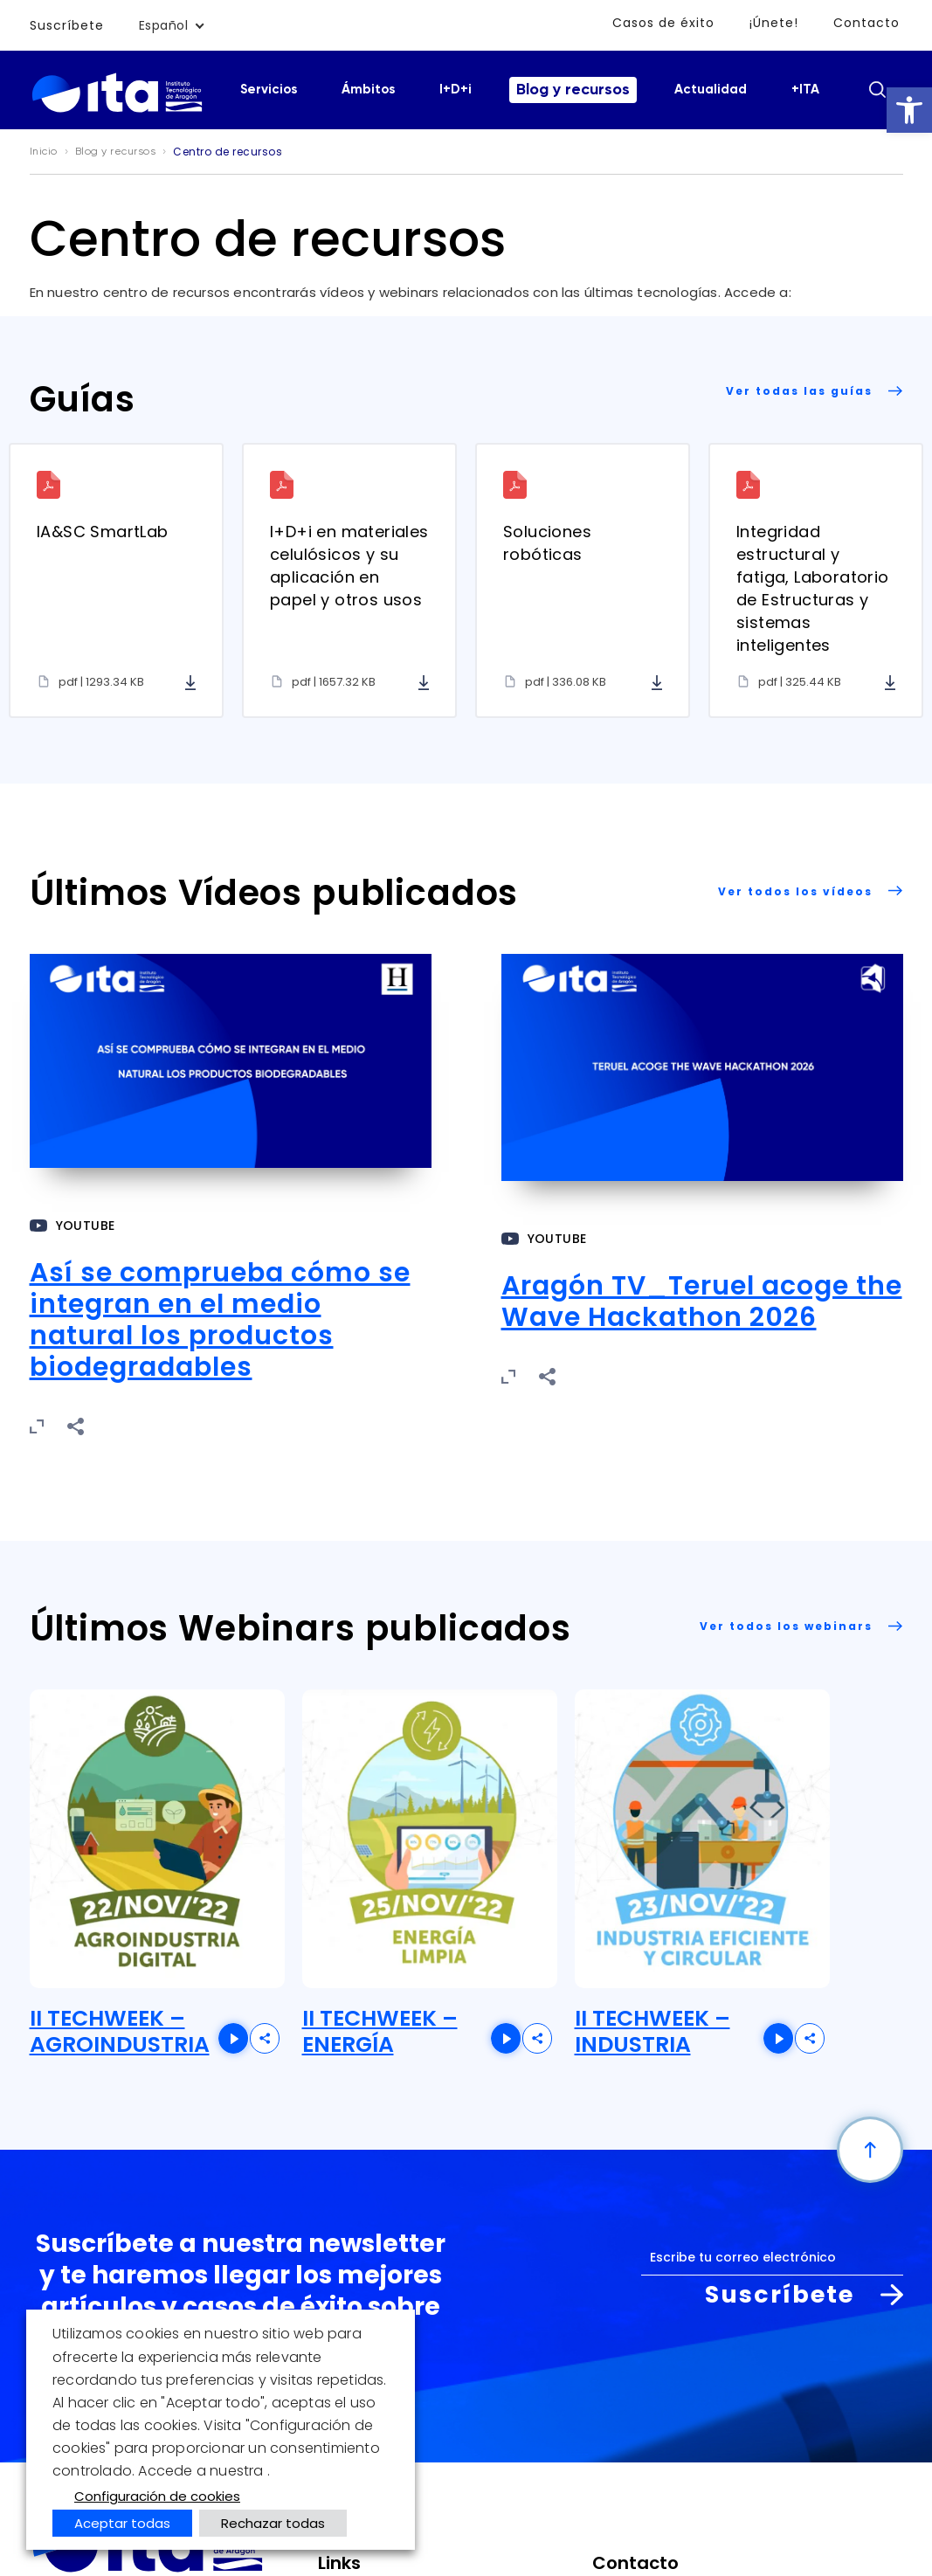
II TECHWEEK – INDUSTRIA (652, 2031)
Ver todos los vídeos (795, 891)
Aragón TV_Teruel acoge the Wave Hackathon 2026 (701, 1301)
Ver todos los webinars (786, 1626)
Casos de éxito (663, 22)
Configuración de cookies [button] (157, 2496)
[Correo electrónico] (772, 2258)
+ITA (805, 89)
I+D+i (455, 89)
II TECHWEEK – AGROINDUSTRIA (120, 2031)
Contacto (866, 22)
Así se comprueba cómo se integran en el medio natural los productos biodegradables (220, 1319)
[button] (909, 110)
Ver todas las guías (799, 390)
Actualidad (710, 89)
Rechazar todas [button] (273, 2523)
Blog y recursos (573, 90)
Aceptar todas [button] (122, 2523)
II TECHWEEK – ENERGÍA (380, 2031)
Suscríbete (67, 25)
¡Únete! (773, 22)
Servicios (268, 89)
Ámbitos (368, 89)
